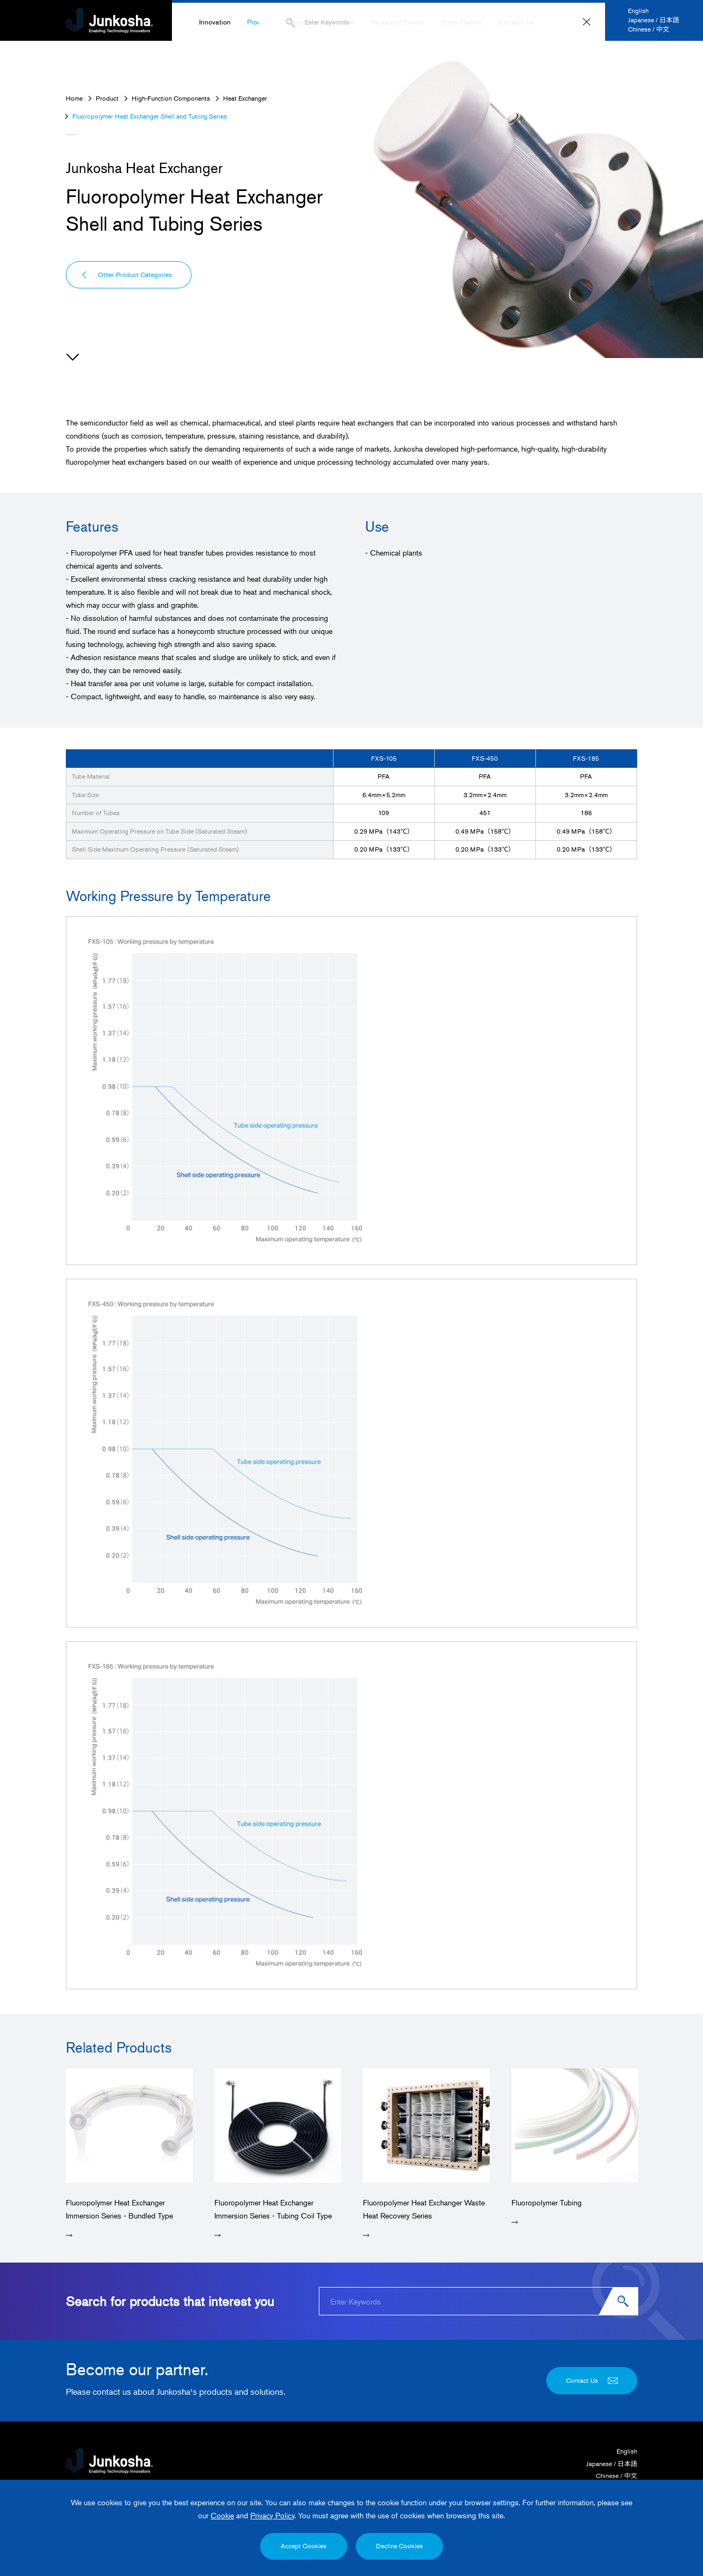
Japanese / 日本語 (653, 20)
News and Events (397, 21)
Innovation (215, 21)
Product (259, 21)
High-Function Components (171, 98)
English (638, 11)
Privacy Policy (272, 2515)
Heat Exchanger (245, 98)
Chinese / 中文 (648, 29)
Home (74, 98)
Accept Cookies (303, 2546)
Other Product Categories (126, 274)
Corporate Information (321, 21)
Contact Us (516, 21)
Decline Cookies (399, 2546)
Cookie (222, 2515)
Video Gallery (461, 21)
